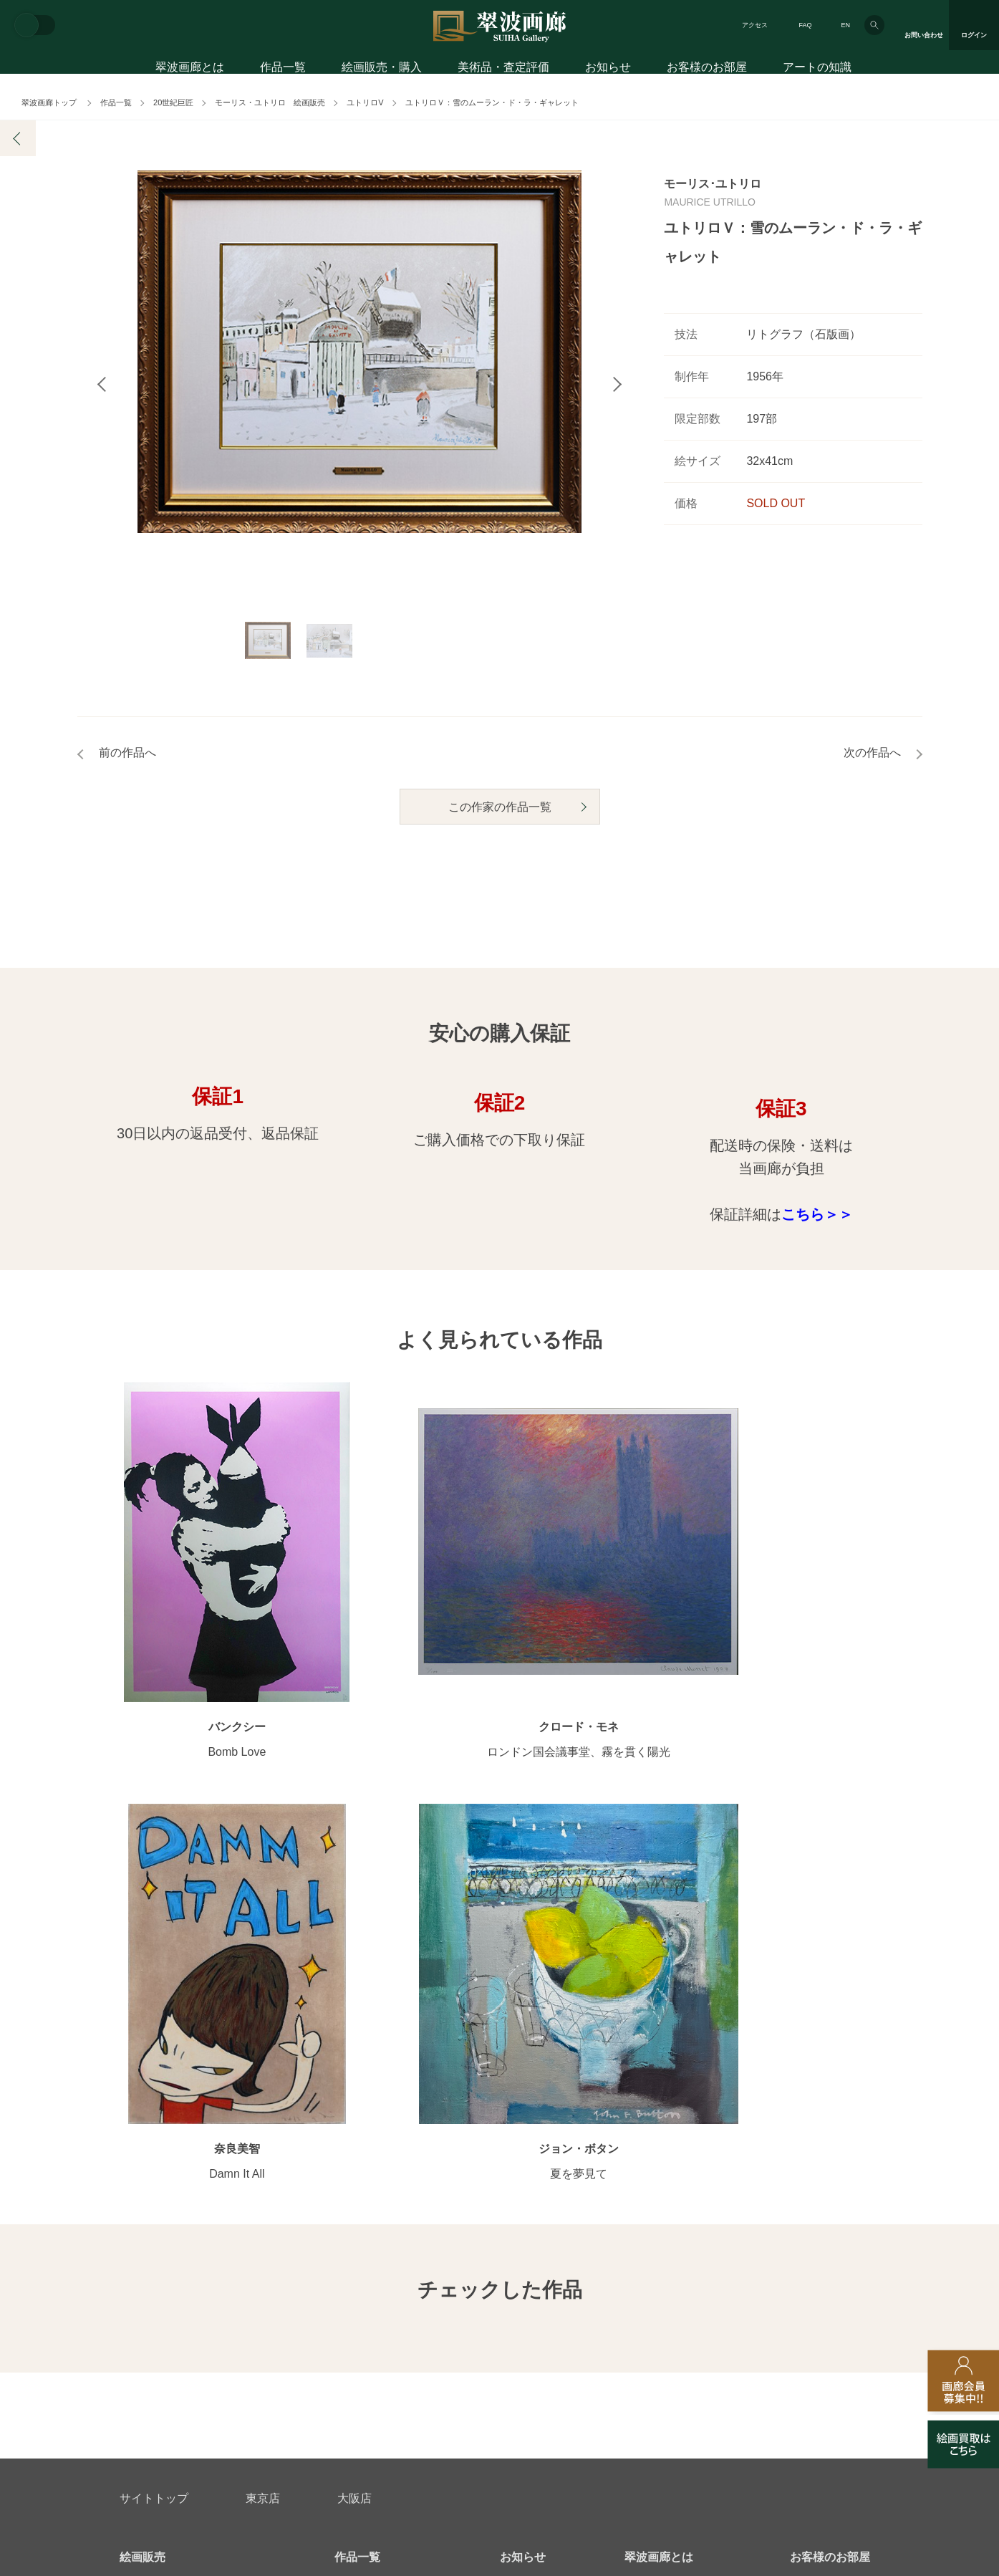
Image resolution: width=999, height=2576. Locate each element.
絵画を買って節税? (833, 2197)
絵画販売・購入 (382, 70)
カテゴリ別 (359, 2105)
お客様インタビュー (835, 2082)
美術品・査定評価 (503, 70)
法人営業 (480, 2346)
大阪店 (354, 1997)
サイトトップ (154, 1997)
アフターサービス (291, 2277)
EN (845, 25)
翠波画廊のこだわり (669, 2082)
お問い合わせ (154, 2277)
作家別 (349, 2082)
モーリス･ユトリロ (712, 184)
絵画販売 (142, 2055)
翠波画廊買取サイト (835, 2346)
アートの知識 (817, 70)
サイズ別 (354, 2151)
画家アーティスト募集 (256, 2346)
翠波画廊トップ (49, 102)
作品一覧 (283, 70)
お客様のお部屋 (707, 70)
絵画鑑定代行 (429, 2277)
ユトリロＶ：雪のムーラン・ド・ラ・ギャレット (492, 102)
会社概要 (140, 2346)
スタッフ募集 (383, 2346)
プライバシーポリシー (596, 2346)
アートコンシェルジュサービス (190, 2082)
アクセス (755, 25)
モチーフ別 (359, 2128)
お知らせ (608, 70)
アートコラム (820, 2174)
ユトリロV (365, 102)
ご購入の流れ (150, 2151)
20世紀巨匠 (173, 102)
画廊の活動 (525, 2105)
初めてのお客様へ (160, 2105)
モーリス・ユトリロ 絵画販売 (270, 102)
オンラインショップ (379, 2174)
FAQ (804, 25)
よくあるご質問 (155, 2174)
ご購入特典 (145, 2128)
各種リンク (718, 2346)
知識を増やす (824, 2147)
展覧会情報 (525, 2082)
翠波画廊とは (189, 70)
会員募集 (140, 2197)
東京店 (263, 1997)
